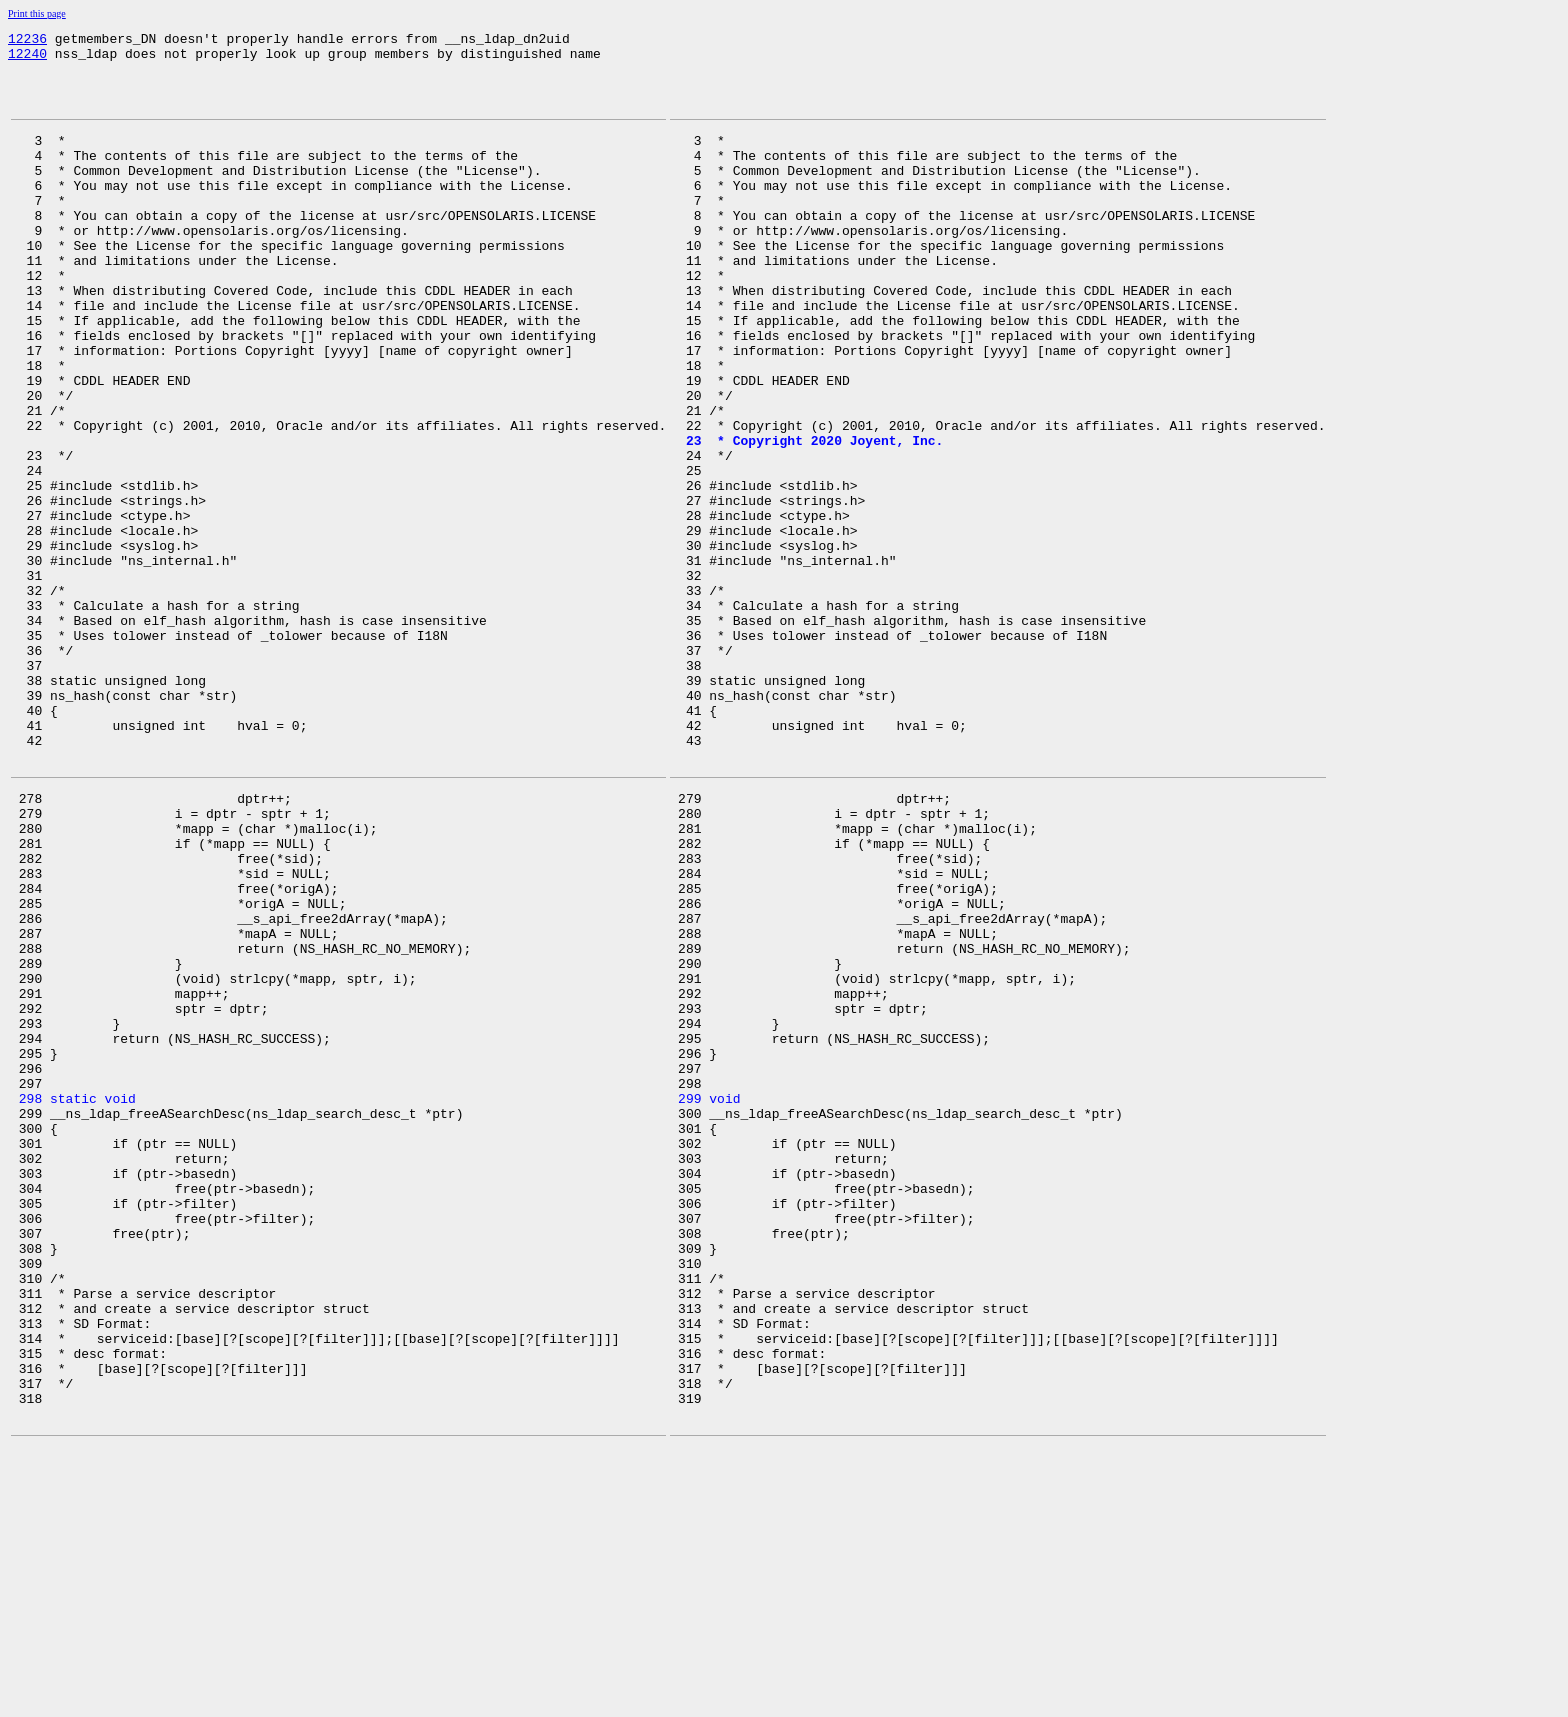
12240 (27, 59)
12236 (27, 41)
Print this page (37, 13)
